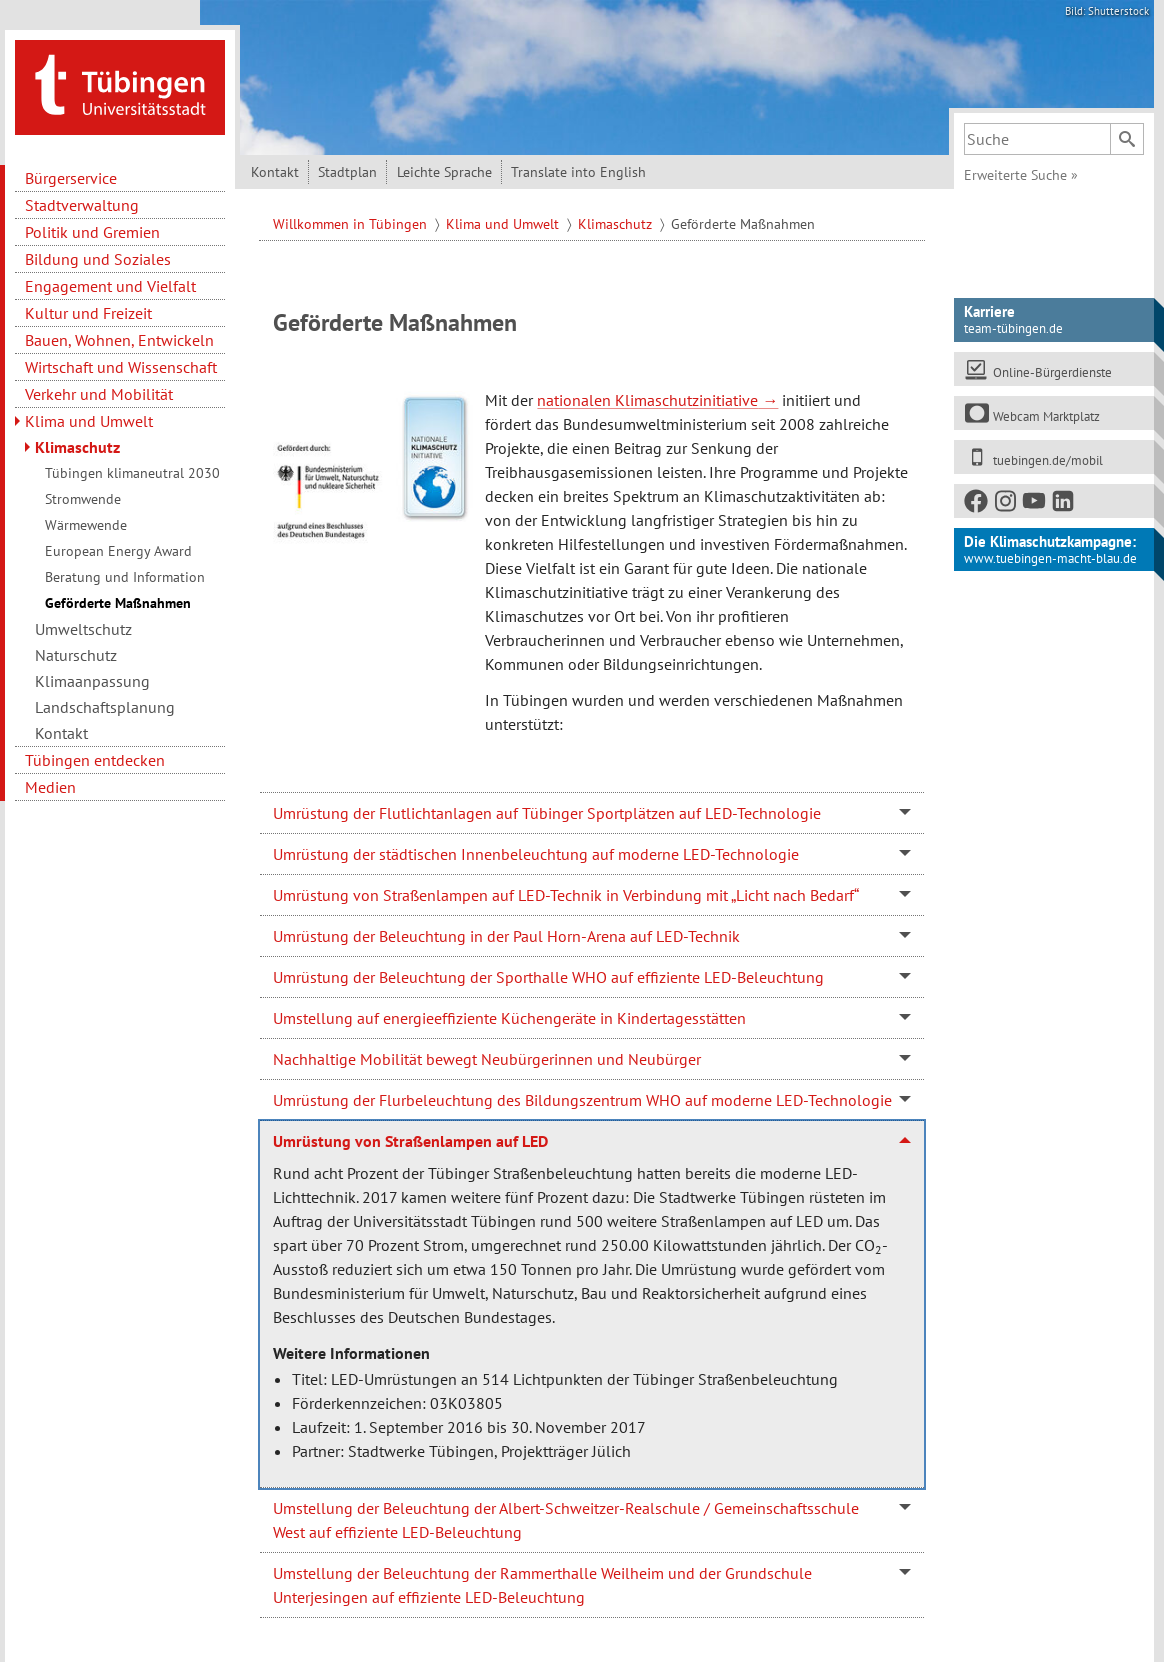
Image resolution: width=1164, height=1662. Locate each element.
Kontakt (61, 733)
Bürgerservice (71, 178)
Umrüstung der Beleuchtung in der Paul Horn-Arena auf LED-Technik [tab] (506, 936)
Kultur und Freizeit (88, 313)
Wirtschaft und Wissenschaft (121, 367)
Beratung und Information (125, 577)
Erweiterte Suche (1021, 175)
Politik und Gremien (92, 232)
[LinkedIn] (1064, 504)
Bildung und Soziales (98, 259)
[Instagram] (1006, 504)
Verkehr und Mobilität (99, 394)
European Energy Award (118, 551)
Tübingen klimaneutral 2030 (132, 473)
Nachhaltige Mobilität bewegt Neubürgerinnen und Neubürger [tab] (487, 1059)
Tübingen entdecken (95, 760)
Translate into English (578, 172)
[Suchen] (1127, 139)
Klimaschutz (77, 447)
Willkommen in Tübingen (352, 224)
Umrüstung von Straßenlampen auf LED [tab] (410, 1141)
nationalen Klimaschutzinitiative (647, 400)
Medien (50, 787)
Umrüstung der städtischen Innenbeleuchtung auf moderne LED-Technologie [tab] (536, 854)
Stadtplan (347, 172)
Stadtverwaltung (82, 205)
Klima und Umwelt (89, 421)
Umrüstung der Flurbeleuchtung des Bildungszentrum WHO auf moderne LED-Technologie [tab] (582, 1100)
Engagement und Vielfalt (110, 286)
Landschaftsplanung (105, 707)
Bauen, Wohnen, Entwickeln (119, 340)
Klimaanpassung (92, 681)
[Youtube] (1035, 504)
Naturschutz (76, 655)
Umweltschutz (83, 629)
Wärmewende (86, 525)
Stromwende (83, 499)
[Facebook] (977, 504)
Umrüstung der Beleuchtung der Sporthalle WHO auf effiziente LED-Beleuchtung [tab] (548, 977)
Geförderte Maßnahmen (118, 603)
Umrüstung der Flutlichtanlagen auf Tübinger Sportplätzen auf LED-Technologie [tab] (547, 813)
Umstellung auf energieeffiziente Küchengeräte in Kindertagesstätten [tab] (509, 1018)
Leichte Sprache (444, 172)
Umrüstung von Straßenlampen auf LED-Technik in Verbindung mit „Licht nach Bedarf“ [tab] (566, 895)
